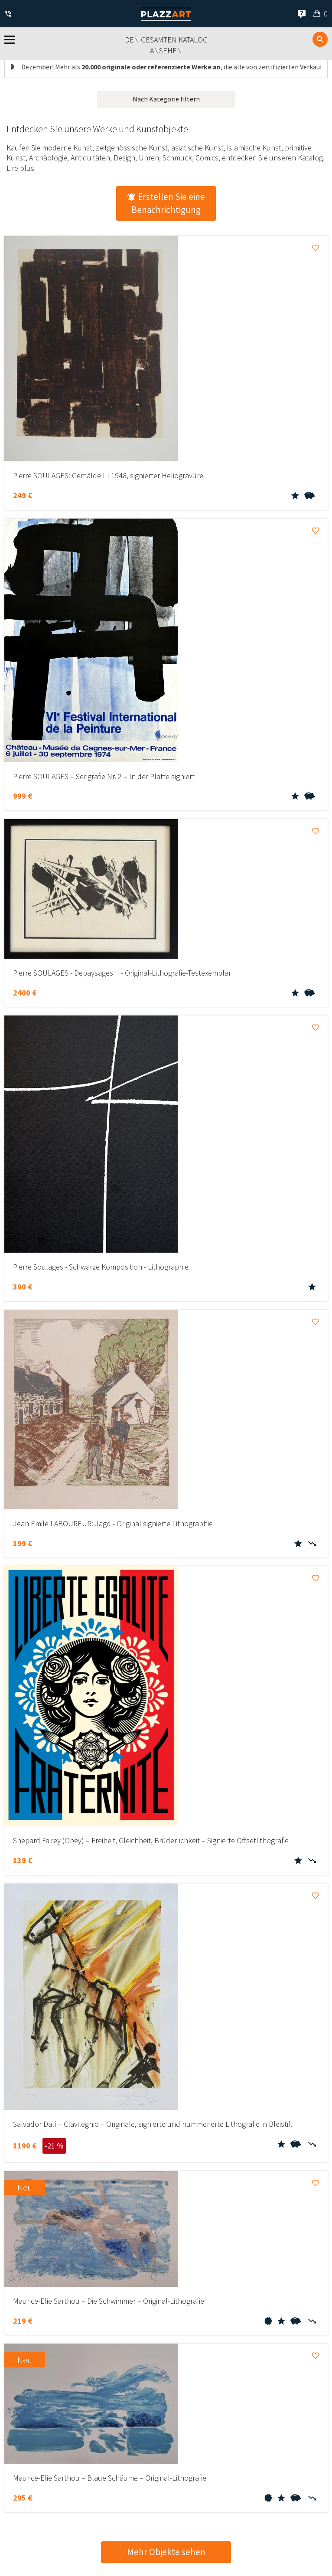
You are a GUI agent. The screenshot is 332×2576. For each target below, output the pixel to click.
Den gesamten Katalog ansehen (166, 45)
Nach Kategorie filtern (166, 99)
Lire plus (20, 168)
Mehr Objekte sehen (166, 2552)
